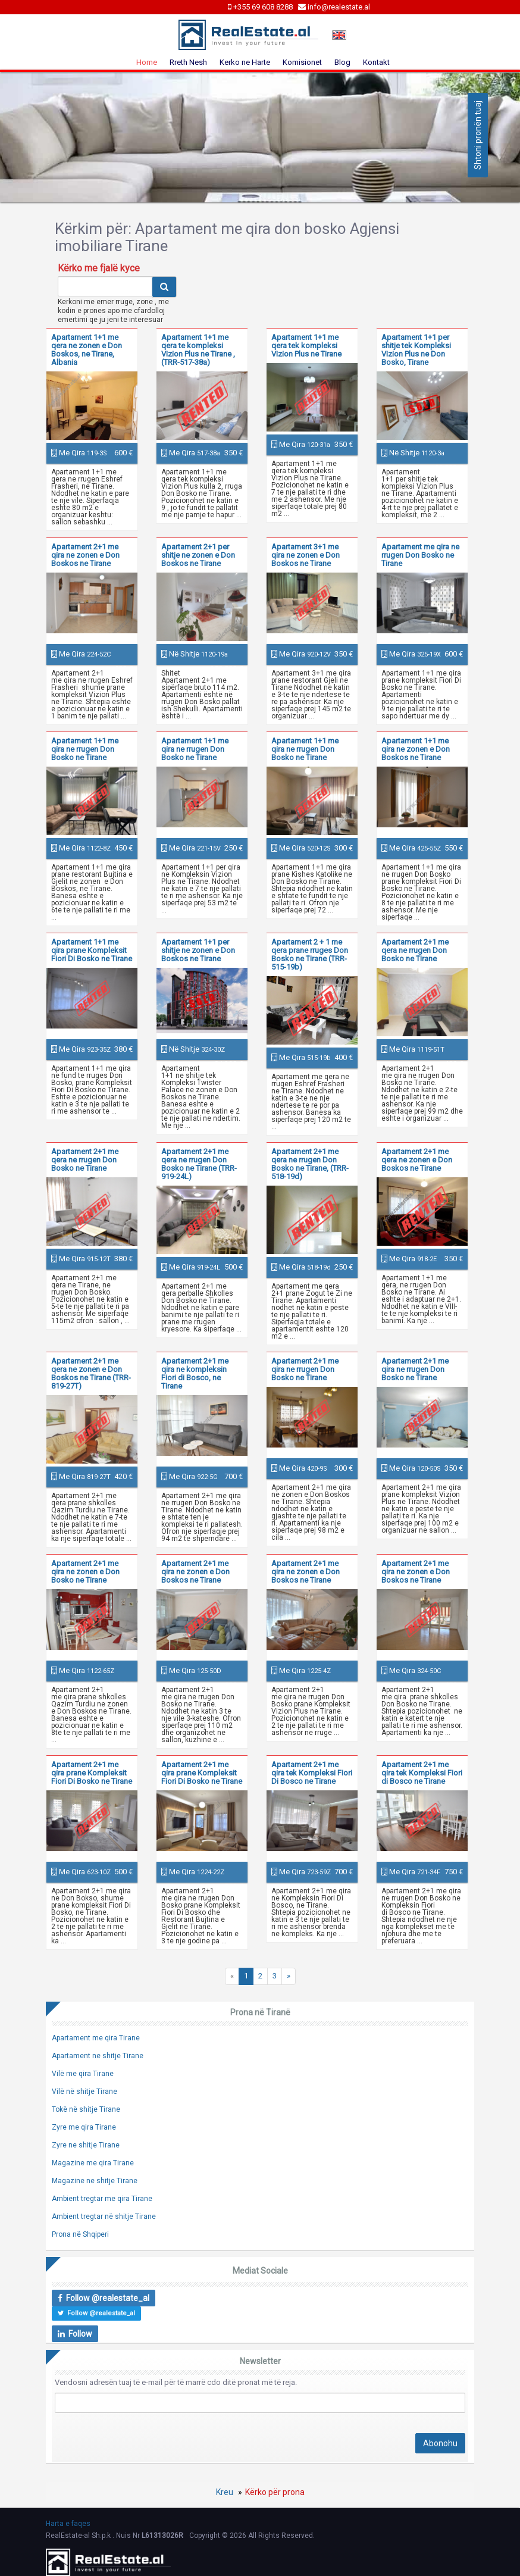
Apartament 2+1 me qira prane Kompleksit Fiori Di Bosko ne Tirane (91, 1773)
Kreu (224, 2492)
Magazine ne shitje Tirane (94, 2181)
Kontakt (376, 62)
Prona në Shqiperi (80, 2234)
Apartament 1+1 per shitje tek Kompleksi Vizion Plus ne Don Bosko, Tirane (416, 350)
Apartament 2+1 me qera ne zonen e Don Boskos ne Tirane (416, 1160)
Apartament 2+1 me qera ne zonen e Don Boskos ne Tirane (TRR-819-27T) (91, 1373)
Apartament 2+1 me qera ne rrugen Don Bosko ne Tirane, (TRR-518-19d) (310, 1164)
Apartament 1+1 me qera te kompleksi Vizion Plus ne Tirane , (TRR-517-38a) (198, 350)
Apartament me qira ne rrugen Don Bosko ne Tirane (420, 555)
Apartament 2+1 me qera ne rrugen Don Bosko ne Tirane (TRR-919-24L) (199, 1164)
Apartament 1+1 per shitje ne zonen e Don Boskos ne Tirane (198, 950)
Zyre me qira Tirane (84, 2127)
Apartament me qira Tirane (96, 2038)
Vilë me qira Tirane (83, 2073)
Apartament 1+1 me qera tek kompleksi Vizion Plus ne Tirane (306, 345)
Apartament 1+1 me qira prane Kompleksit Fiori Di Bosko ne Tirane (91, 950)
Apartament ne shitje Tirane (97, 2056)
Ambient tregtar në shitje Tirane (104, 2216)
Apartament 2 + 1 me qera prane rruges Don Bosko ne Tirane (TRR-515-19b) (309, 954)
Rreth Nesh (188, 62)
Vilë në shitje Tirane (84, 2091)
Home (146, 62)
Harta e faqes (68, 2523)
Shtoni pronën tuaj (478, 135)
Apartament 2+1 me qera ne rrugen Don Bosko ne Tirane (415, 950)
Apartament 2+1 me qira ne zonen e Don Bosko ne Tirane (85, 1571)
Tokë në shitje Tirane (86, 2109)
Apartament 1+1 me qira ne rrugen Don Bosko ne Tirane (84, 749)
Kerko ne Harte (245, 62)
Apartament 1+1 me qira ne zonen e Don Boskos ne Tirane (415, 749)
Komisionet (302, 62)
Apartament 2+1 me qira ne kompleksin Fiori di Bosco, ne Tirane (194, 1373)
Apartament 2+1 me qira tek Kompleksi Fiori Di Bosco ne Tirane (311, 1773)
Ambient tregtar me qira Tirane (102, 2198)
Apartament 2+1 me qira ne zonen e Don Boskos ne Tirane (85, 555)
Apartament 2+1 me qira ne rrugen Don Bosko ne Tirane (305, 1369)
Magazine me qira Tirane (93, 2163)
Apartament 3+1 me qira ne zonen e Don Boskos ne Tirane (305, 555)
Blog (342, 62)
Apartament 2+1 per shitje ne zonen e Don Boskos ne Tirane (198, 555)
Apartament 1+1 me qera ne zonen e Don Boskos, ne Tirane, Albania (86, 350)
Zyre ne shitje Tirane (86, 2145)
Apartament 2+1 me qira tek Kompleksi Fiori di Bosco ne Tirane (421, 1773)
